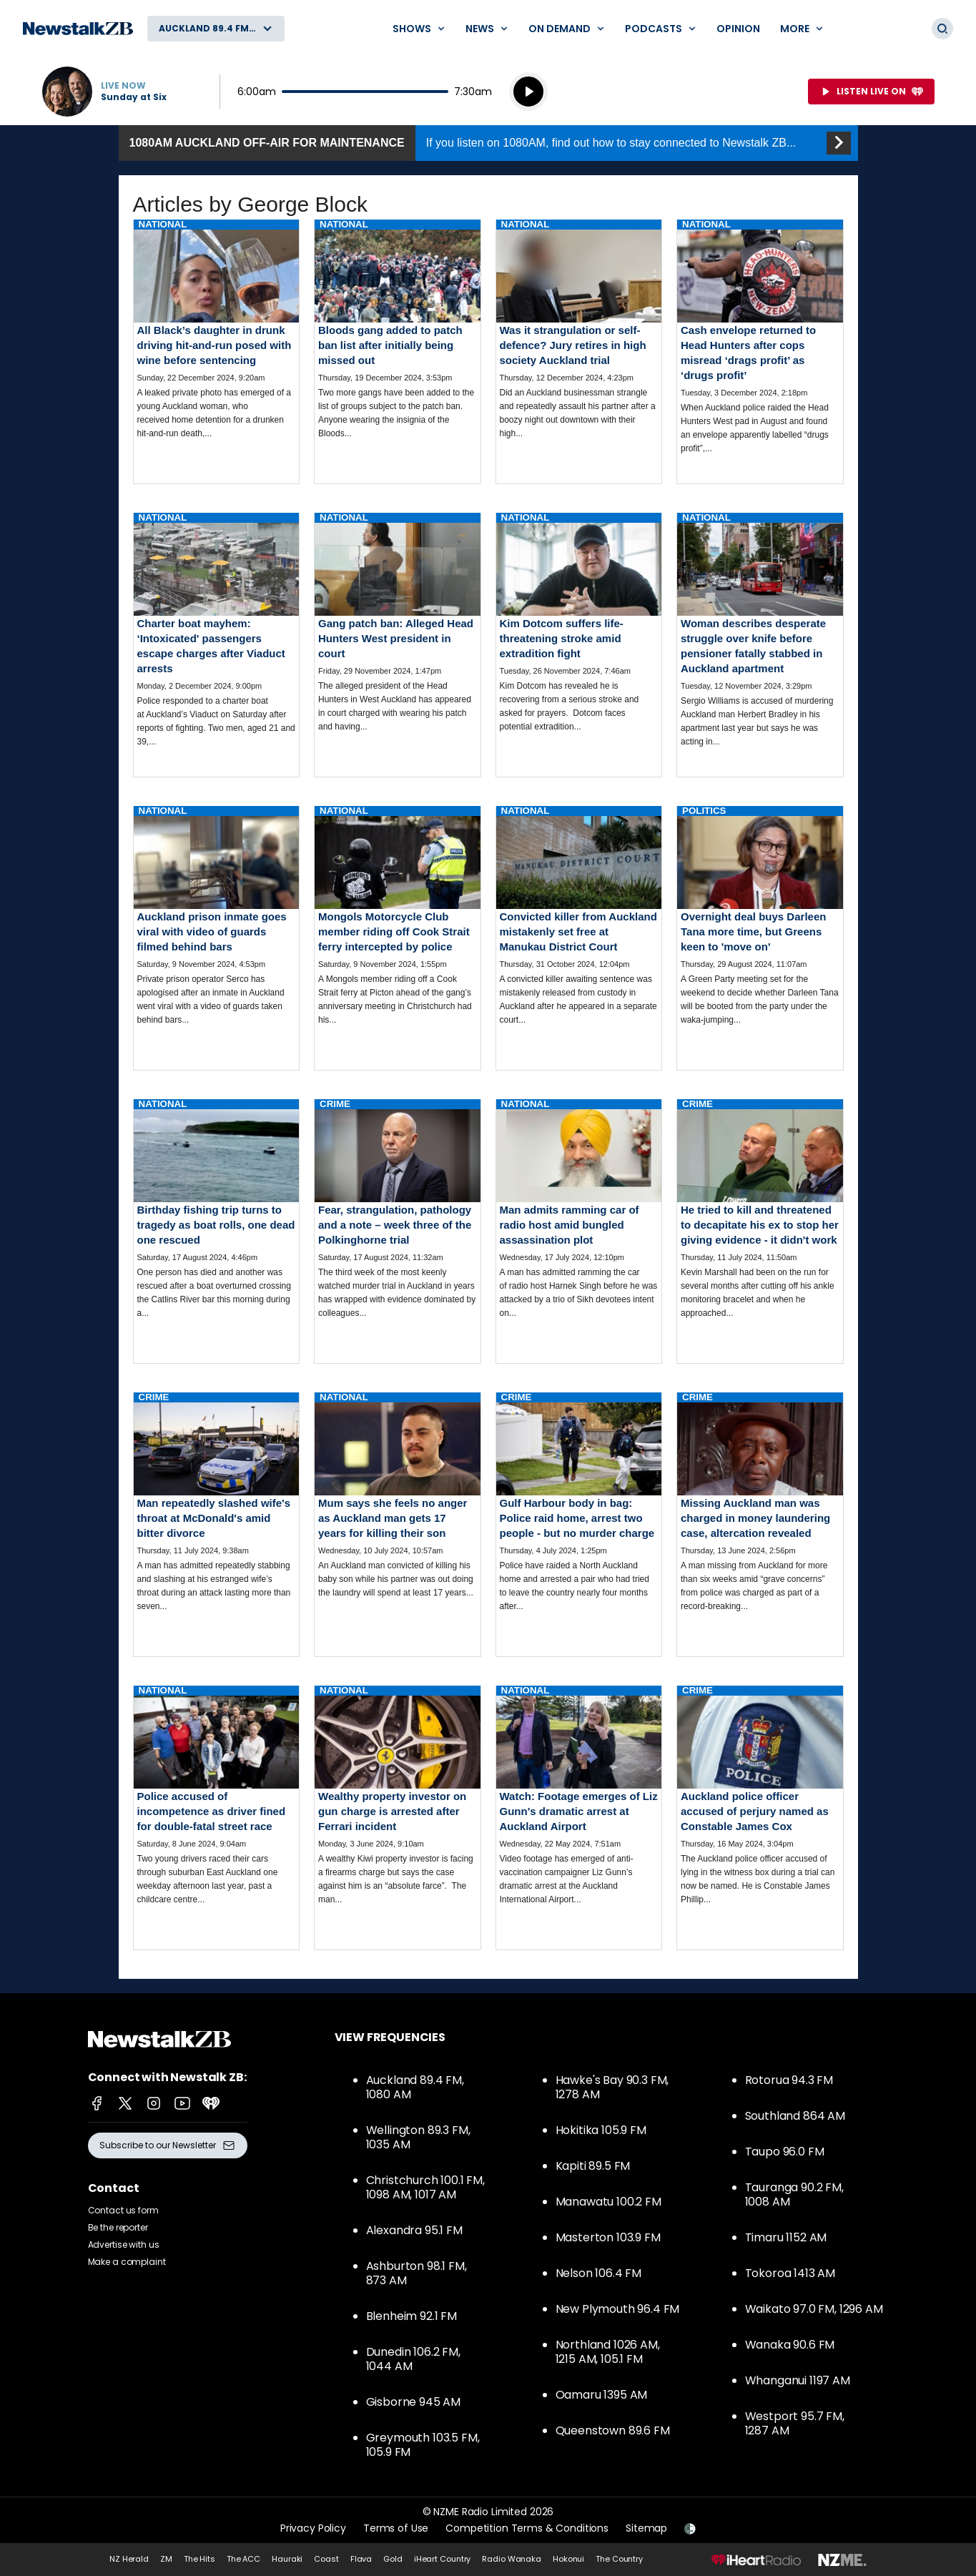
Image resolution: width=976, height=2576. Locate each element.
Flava (361, 2559)
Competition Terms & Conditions (526, 2528)
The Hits (199, 2559)
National (163, 224)
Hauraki (287, 2559)
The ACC (243, 2559)
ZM (166, 2559)
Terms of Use (395, 2528)
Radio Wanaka (511, 2559)
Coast (326, 2559)
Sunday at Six (134, 97)
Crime (335, 1103)
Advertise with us (123, 2244)
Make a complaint (127, 2262)
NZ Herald (129, 2559)
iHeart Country (442, 2559)
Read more (217, 341)
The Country (619, 2559)
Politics (704, 810)
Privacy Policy (313, 2528)
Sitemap (646, 2528)
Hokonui (568, 2559)
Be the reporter (118, 2227)
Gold (393, 2559)
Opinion (738, 28)
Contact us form (123, 2210)
